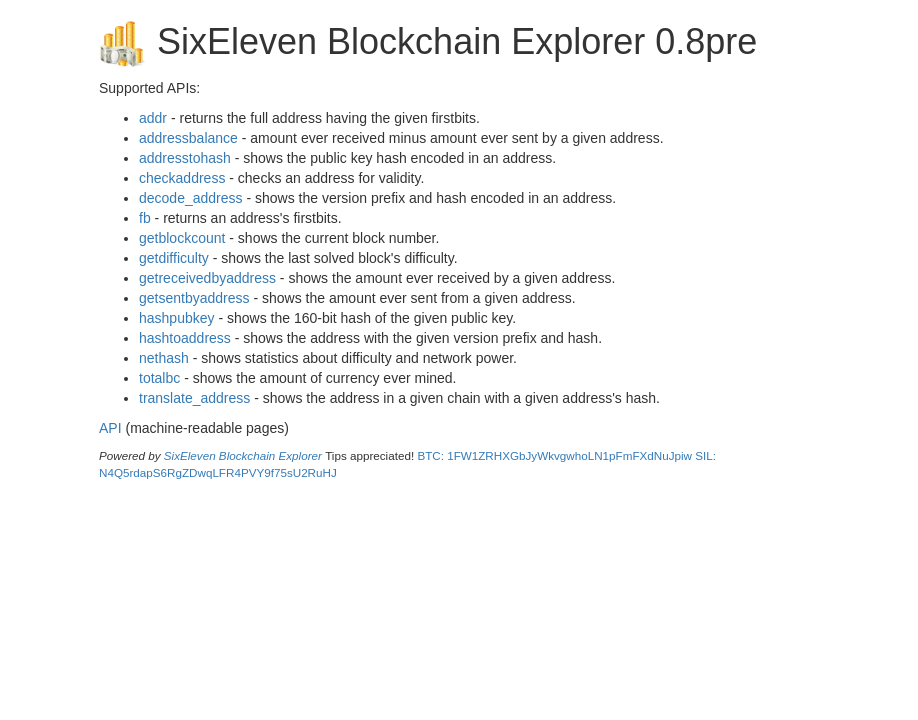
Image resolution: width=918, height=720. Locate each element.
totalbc (159, 378)
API (110, 428)
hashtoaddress (185, 338)
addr (153, 118)
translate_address (194, 398)
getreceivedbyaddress (207, 278)
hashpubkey (177, 318)
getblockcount (182, 238)
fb (145, 218)
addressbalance (188, 138)
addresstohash (185, 158)
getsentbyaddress (194, 298)
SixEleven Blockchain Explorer (243, 455)
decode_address (191, 198)
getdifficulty (174, 258)
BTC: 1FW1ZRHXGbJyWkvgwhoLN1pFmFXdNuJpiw (554, 455)
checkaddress (182, 178)
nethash (164, 358)
